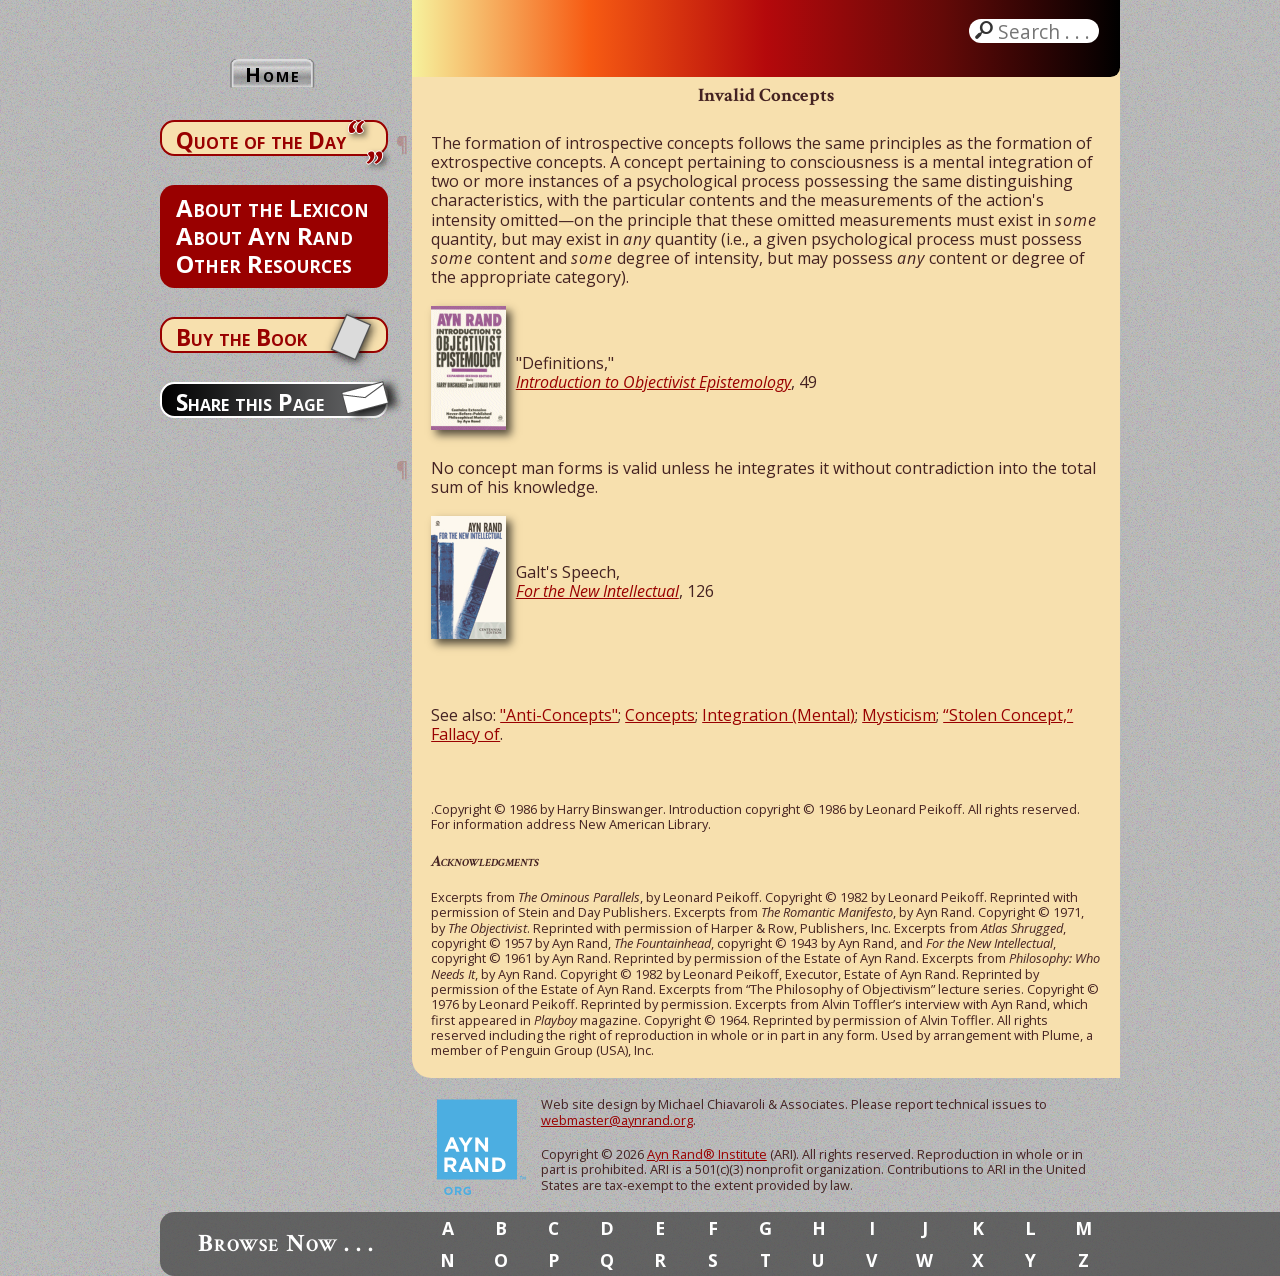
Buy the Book (241, 337)
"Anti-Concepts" (559, 715)
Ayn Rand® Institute (707, 1154)
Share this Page (250, 402)
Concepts (660, 715)
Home (273, 74)
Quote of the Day (261, 140)
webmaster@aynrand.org (617, 1120)
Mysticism (899, 715)
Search (1046, 31)
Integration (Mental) (778, 715)
